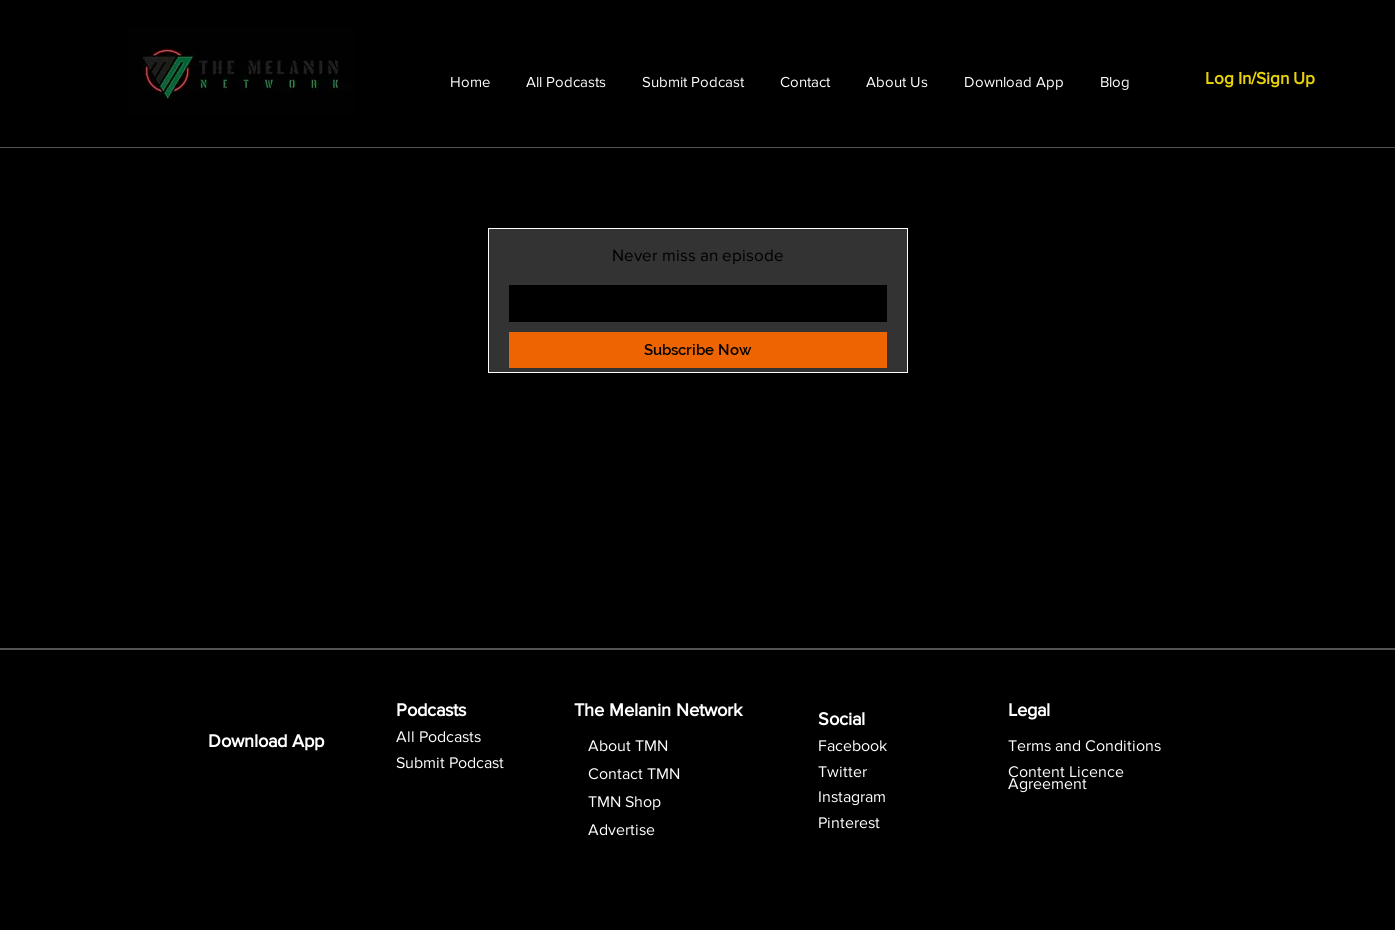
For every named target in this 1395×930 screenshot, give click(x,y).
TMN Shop (624, 801)
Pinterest (849, 822)
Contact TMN (634, 773)
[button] (1066, 778)
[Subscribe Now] (698, 350)
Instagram (852, 796)
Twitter (842, 771)
